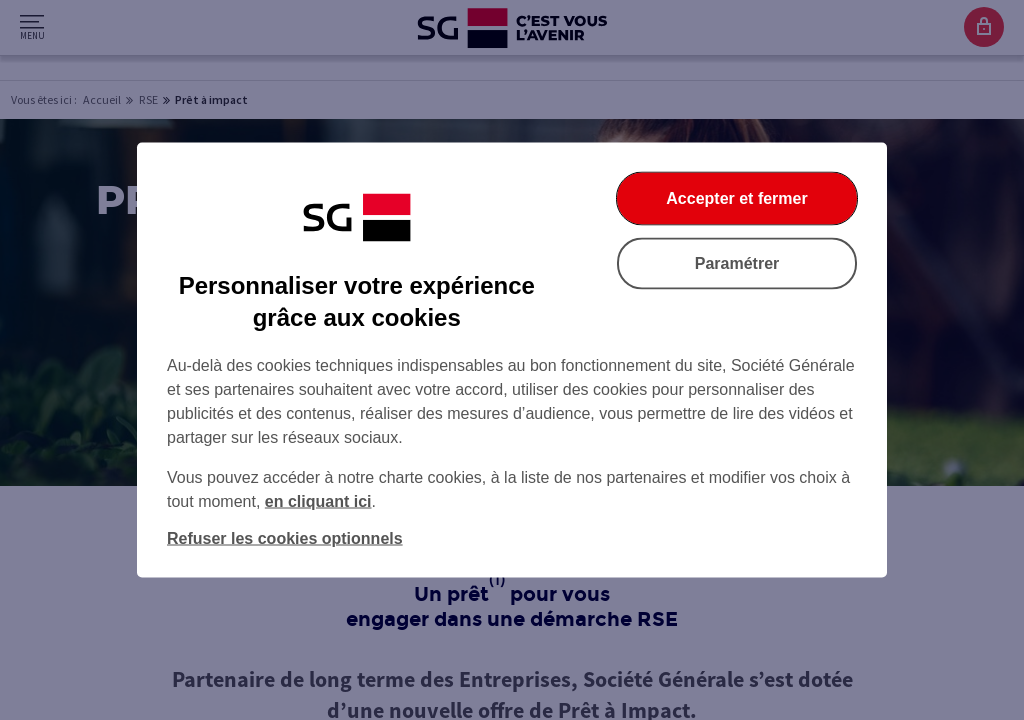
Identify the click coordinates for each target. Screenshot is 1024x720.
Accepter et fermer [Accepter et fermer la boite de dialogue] (736, 198)
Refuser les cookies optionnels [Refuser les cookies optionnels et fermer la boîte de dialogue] (285, 538)
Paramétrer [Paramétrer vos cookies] (737, 263)
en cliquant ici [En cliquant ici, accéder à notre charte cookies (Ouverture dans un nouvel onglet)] (318, 501)
